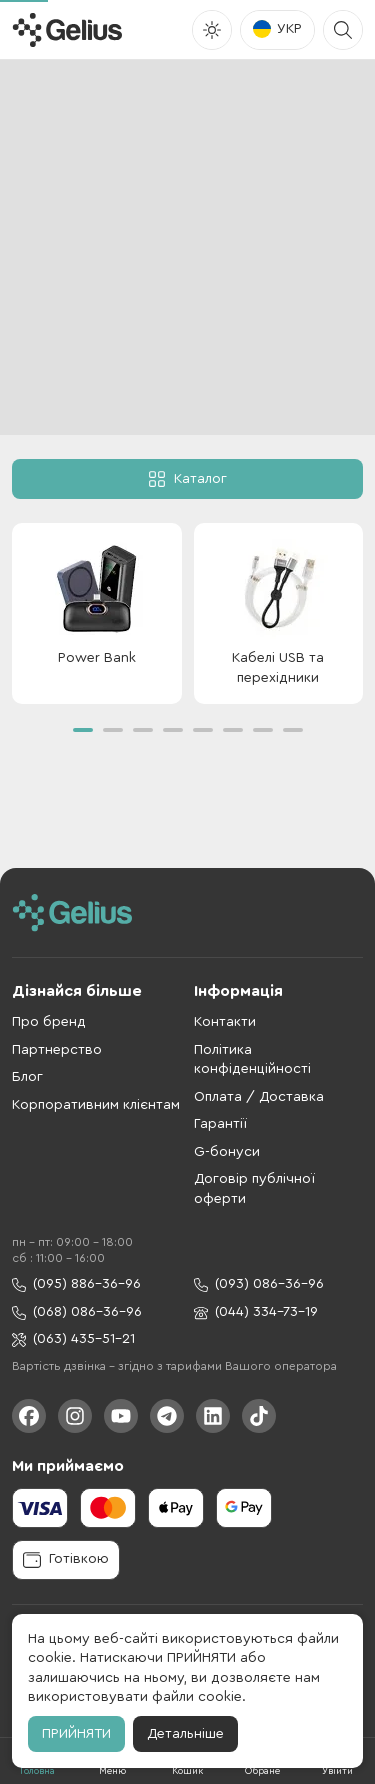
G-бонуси (227, 1152)
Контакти (225, 1022)
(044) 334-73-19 (256, 1312)
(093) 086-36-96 (259, 1284)
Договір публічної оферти (254, 1189)
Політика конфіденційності (252, 1060)
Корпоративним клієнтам (96, 1105)
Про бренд (49, 1022)
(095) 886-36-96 (76, 1284)
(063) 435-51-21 (73, 1339)
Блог (27, 1077)
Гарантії (220, 1124)
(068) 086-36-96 (77, 1312)
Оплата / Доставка (259, 1097)
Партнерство (57, 1050)
